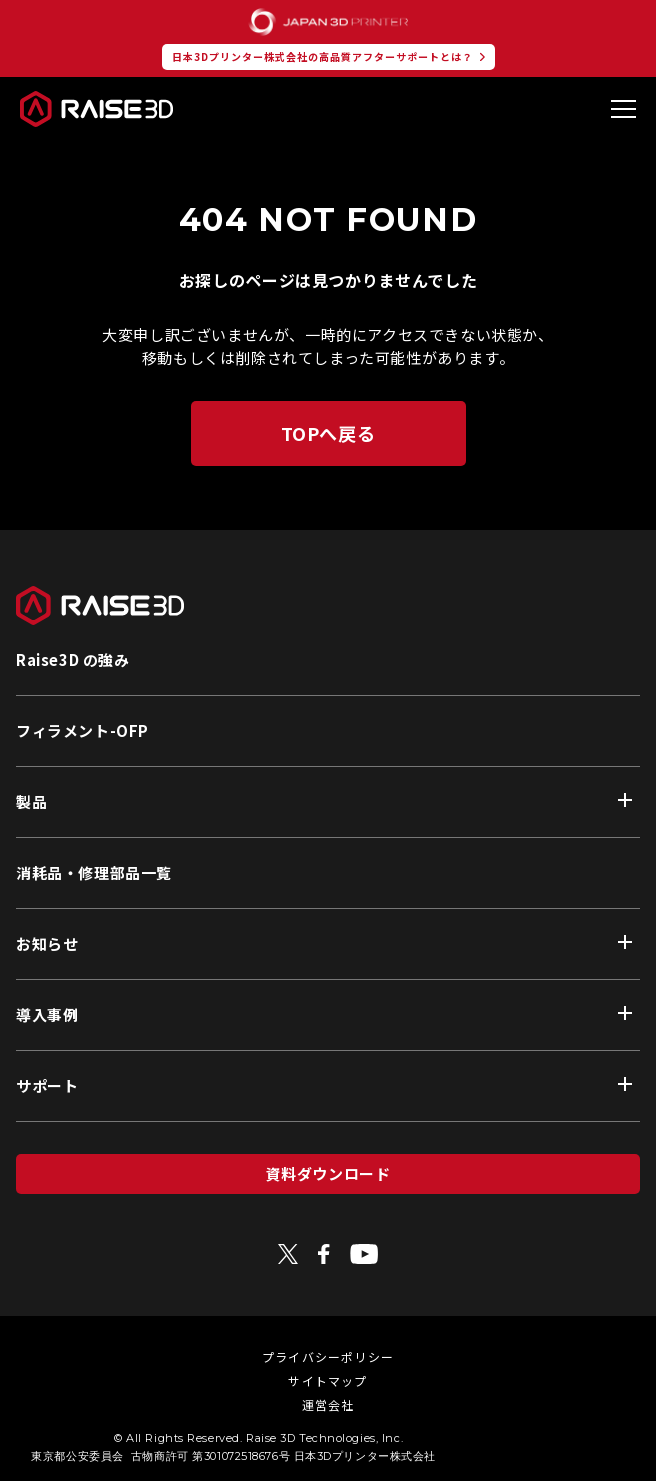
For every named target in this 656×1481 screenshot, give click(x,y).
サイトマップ (327, 1380)
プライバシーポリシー (328, 1356)
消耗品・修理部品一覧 (94, 872)
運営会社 (328, 1404)
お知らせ (47, 943)
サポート (47, 1085)
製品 (31, 801)
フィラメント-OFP (82, 730)
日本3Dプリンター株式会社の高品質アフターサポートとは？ (322, 56)
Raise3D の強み (73, 659)
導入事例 (47, 1014)
